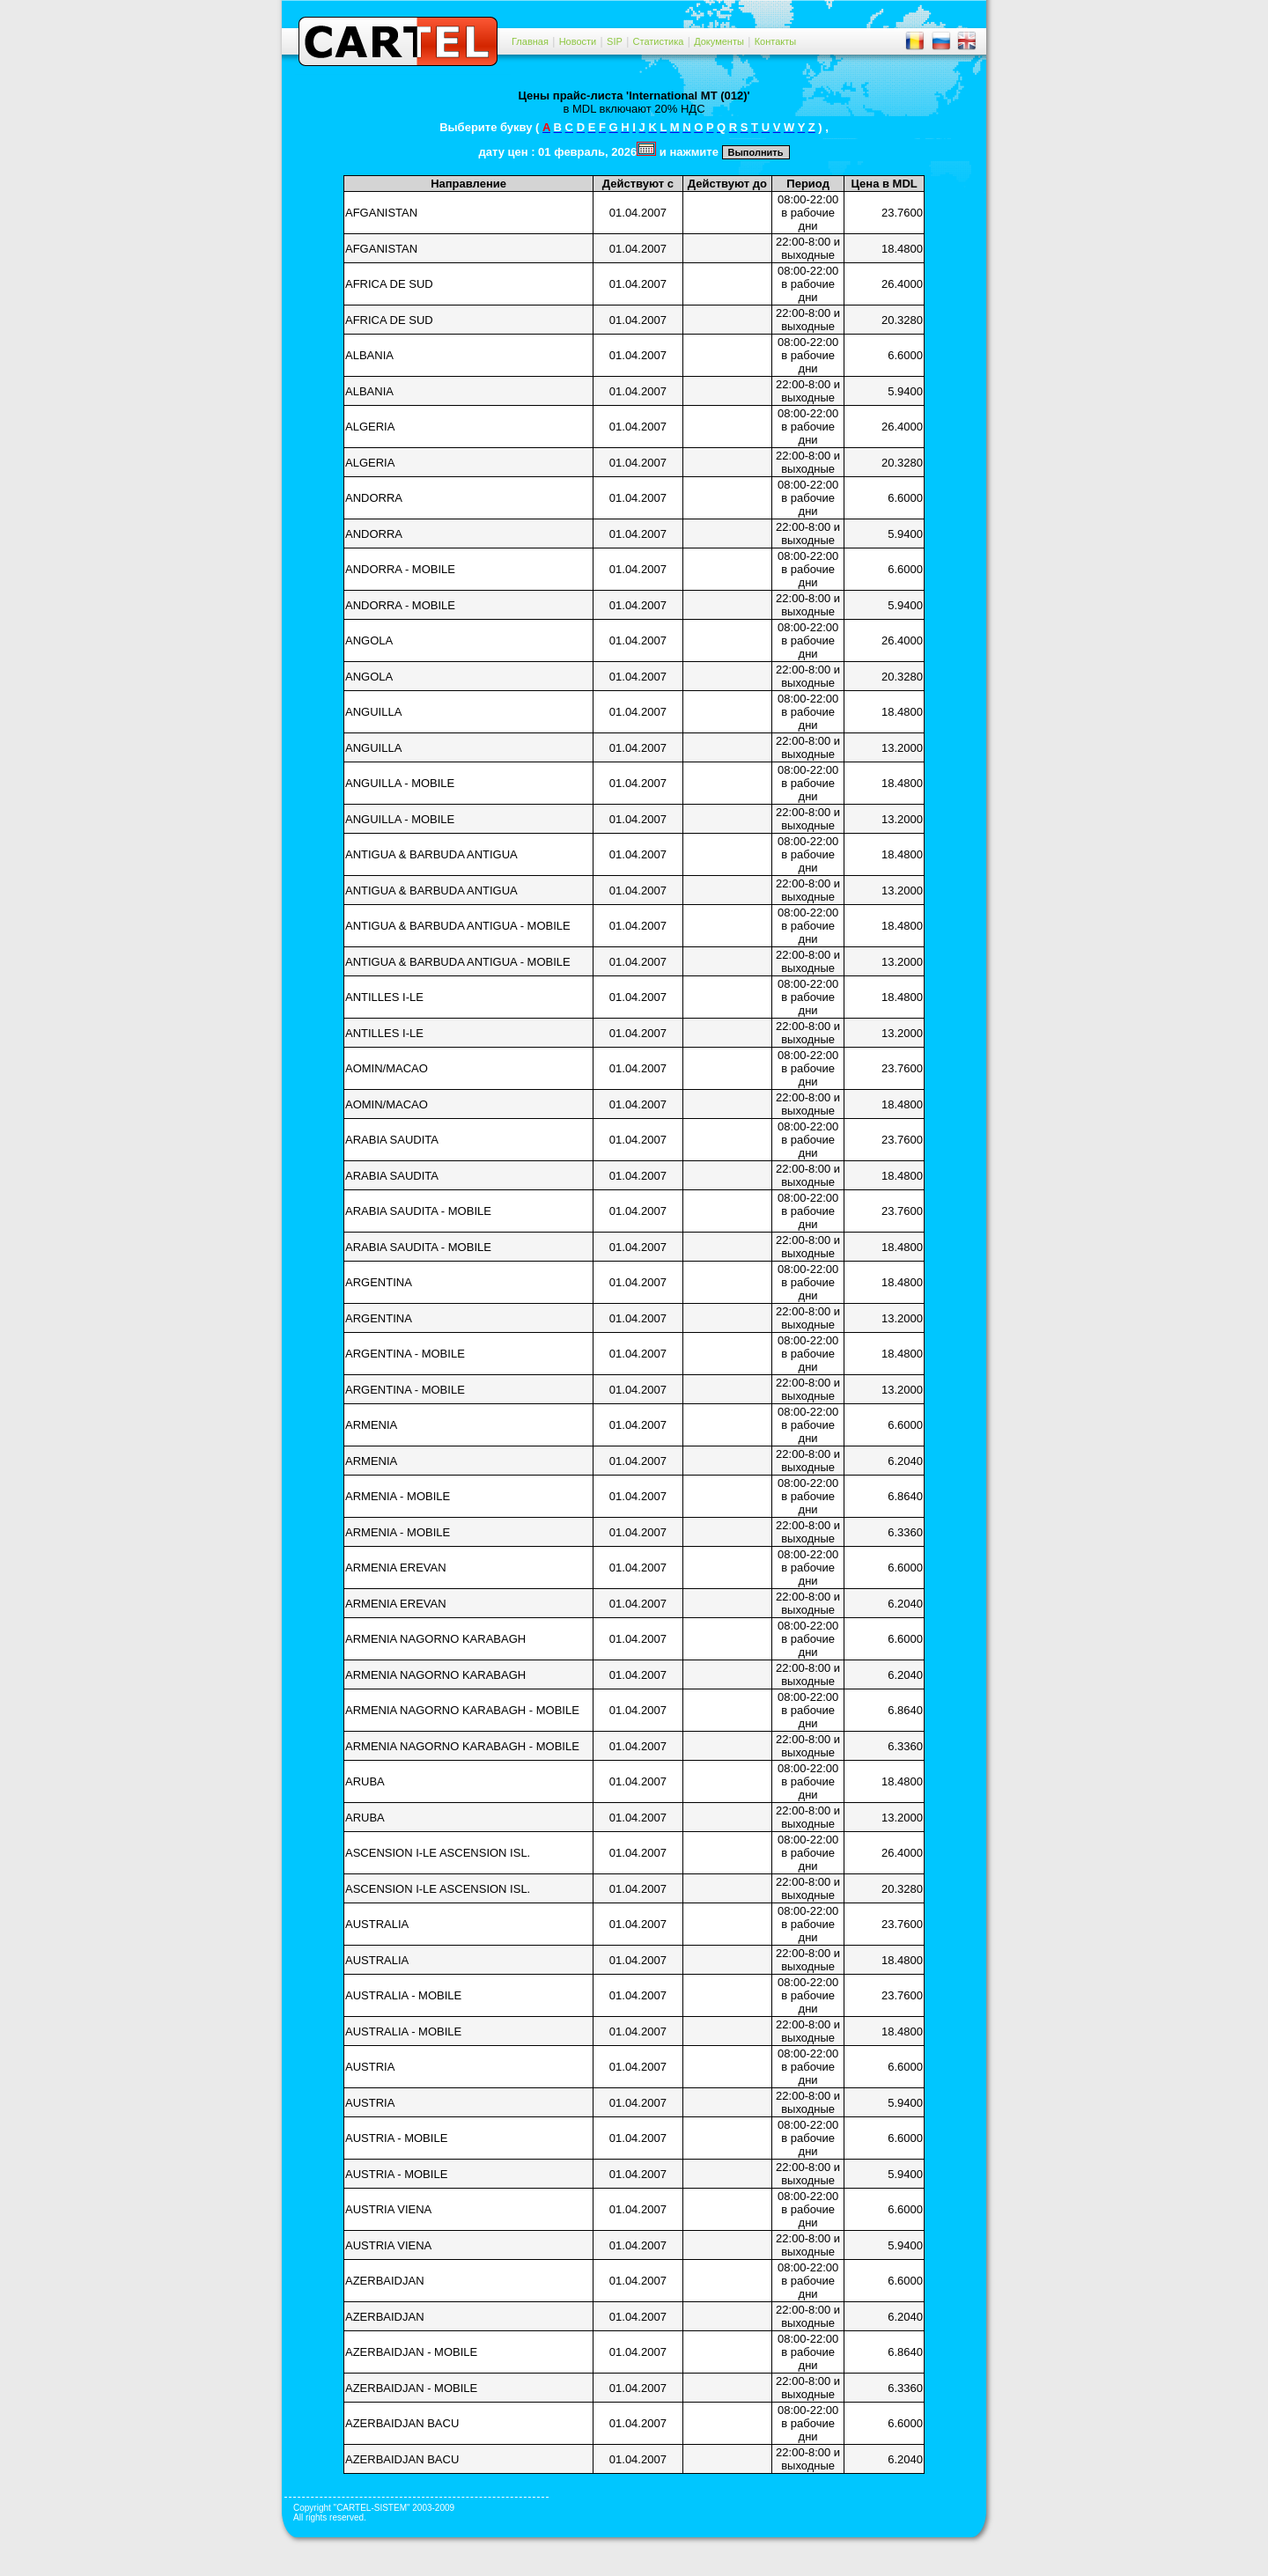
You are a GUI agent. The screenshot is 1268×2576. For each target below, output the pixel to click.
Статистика (658, 41)
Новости (578, 41)
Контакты (776, 41)
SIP (615, 41)
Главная (530, 41)
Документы (719, 41)
